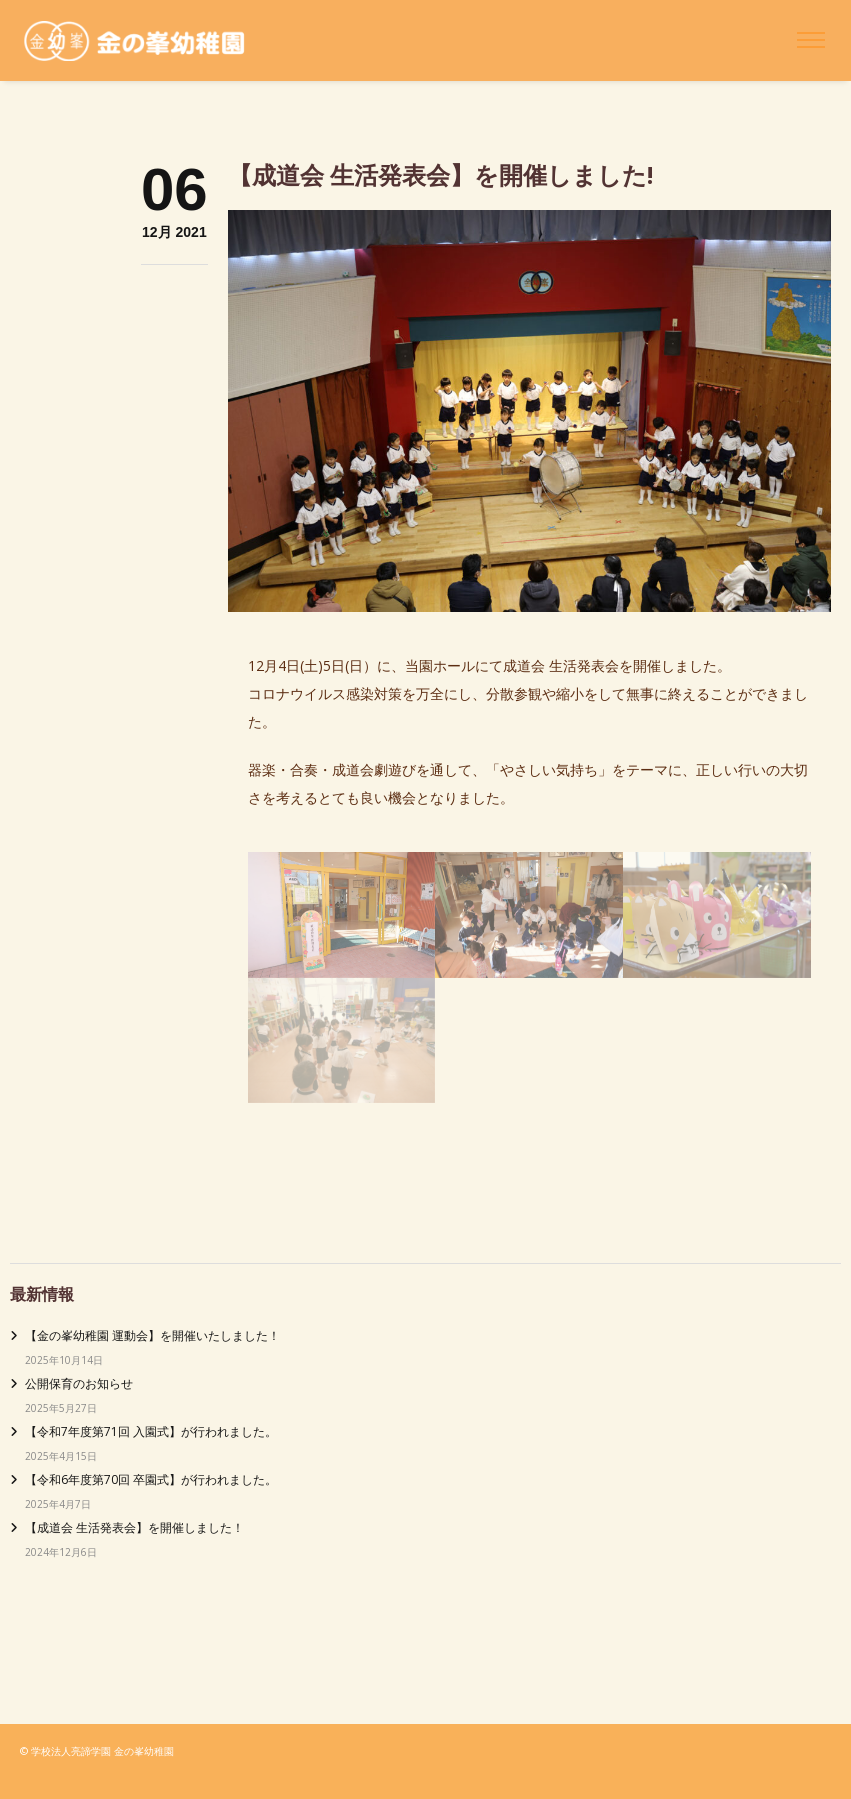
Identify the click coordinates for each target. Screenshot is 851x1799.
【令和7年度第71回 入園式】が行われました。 (151, 1431)
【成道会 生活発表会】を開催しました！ (134, 1527)
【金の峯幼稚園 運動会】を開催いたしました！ (152, 1335)
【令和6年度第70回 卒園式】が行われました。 (151, 1479)
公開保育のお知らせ (79, 1383)
